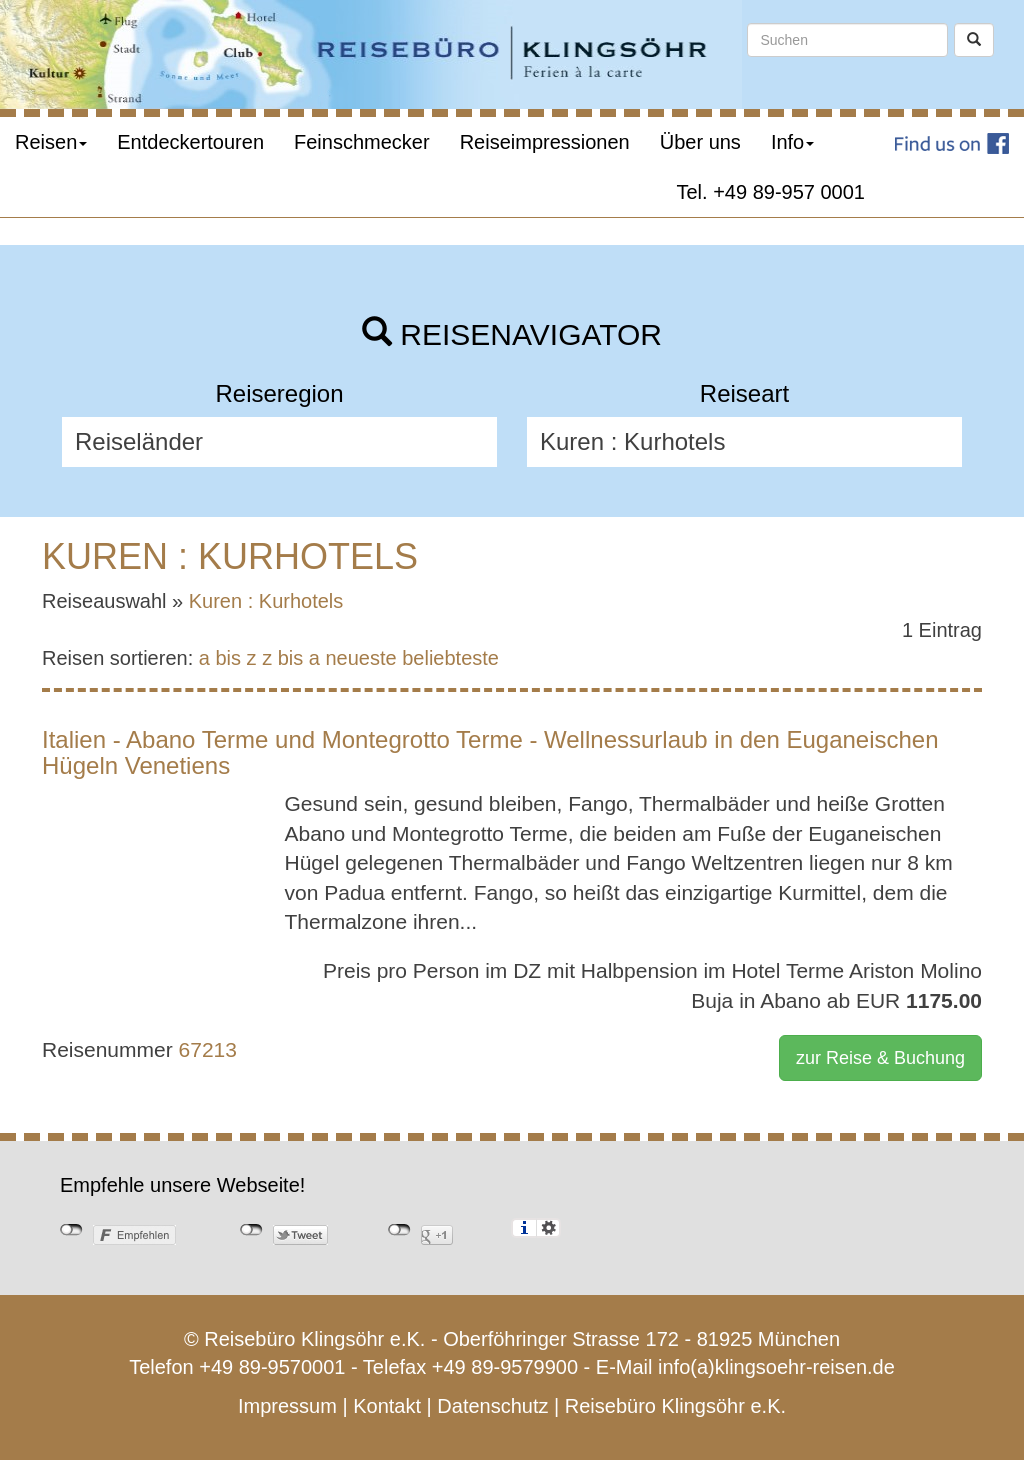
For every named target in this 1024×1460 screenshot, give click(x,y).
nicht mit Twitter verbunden (251, 1230)
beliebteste (450, 658)
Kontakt (387, 1406)
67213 (208, 1049)
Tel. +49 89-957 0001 (771, 192)
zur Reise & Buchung (880, 1058)
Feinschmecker (362, 142)
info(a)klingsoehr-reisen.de (776, 1367)
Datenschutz (492, 1406)
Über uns (700, 142)
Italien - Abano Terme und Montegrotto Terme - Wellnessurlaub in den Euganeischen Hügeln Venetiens (490, 752)
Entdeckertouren (190, 142)
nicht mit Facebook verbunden (71, 1230)
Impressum (287, 1406)
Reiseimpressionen (545, 142)
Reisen (51, 142)
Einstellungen (548, 1228)
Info (792, 142)
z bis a (291, 658)
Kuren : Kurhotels (266, 601)
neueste (361, 658)
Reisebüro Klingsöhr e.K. (675, 1406)
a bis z (228, 658)
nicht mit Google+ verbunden (399, 1230)
